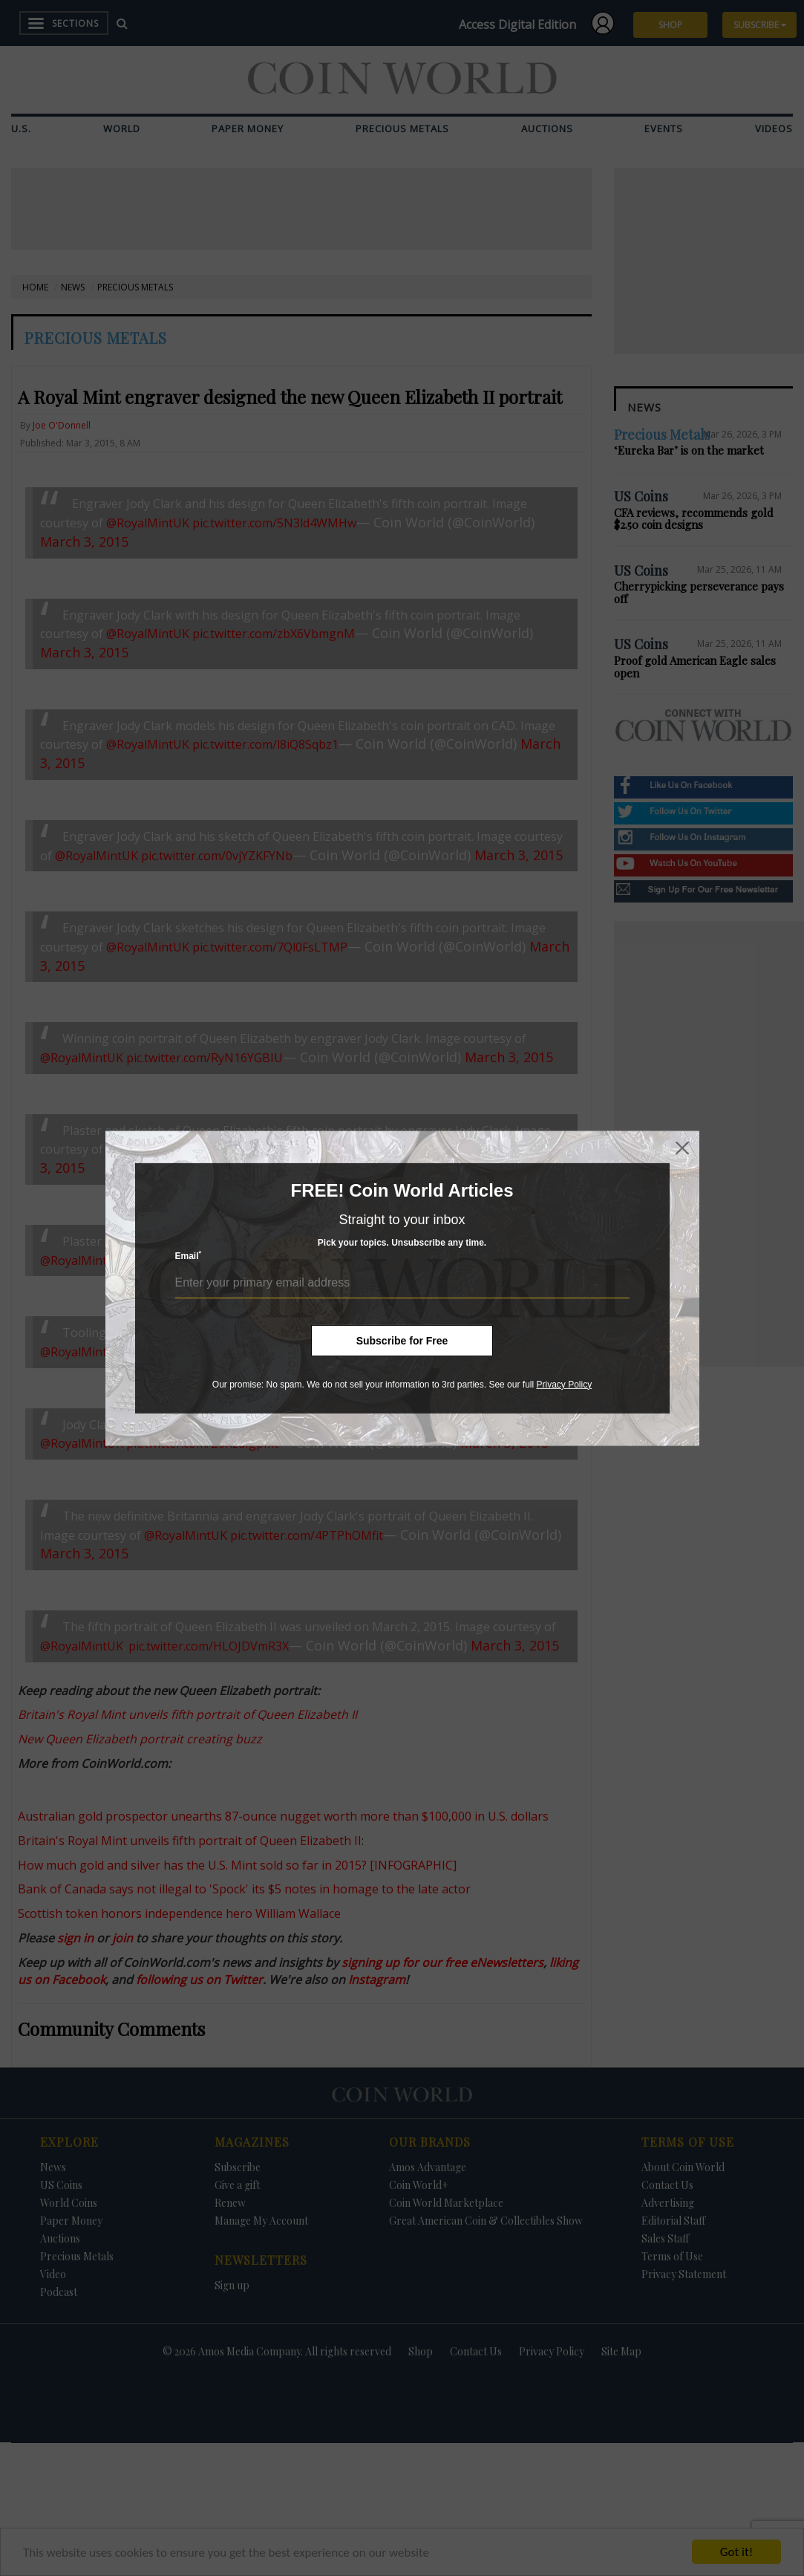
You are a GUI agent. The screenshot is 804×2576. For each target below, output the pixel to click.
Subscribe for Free (402, 1340)
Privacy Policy (564, 1384)
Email (188, 1255)
